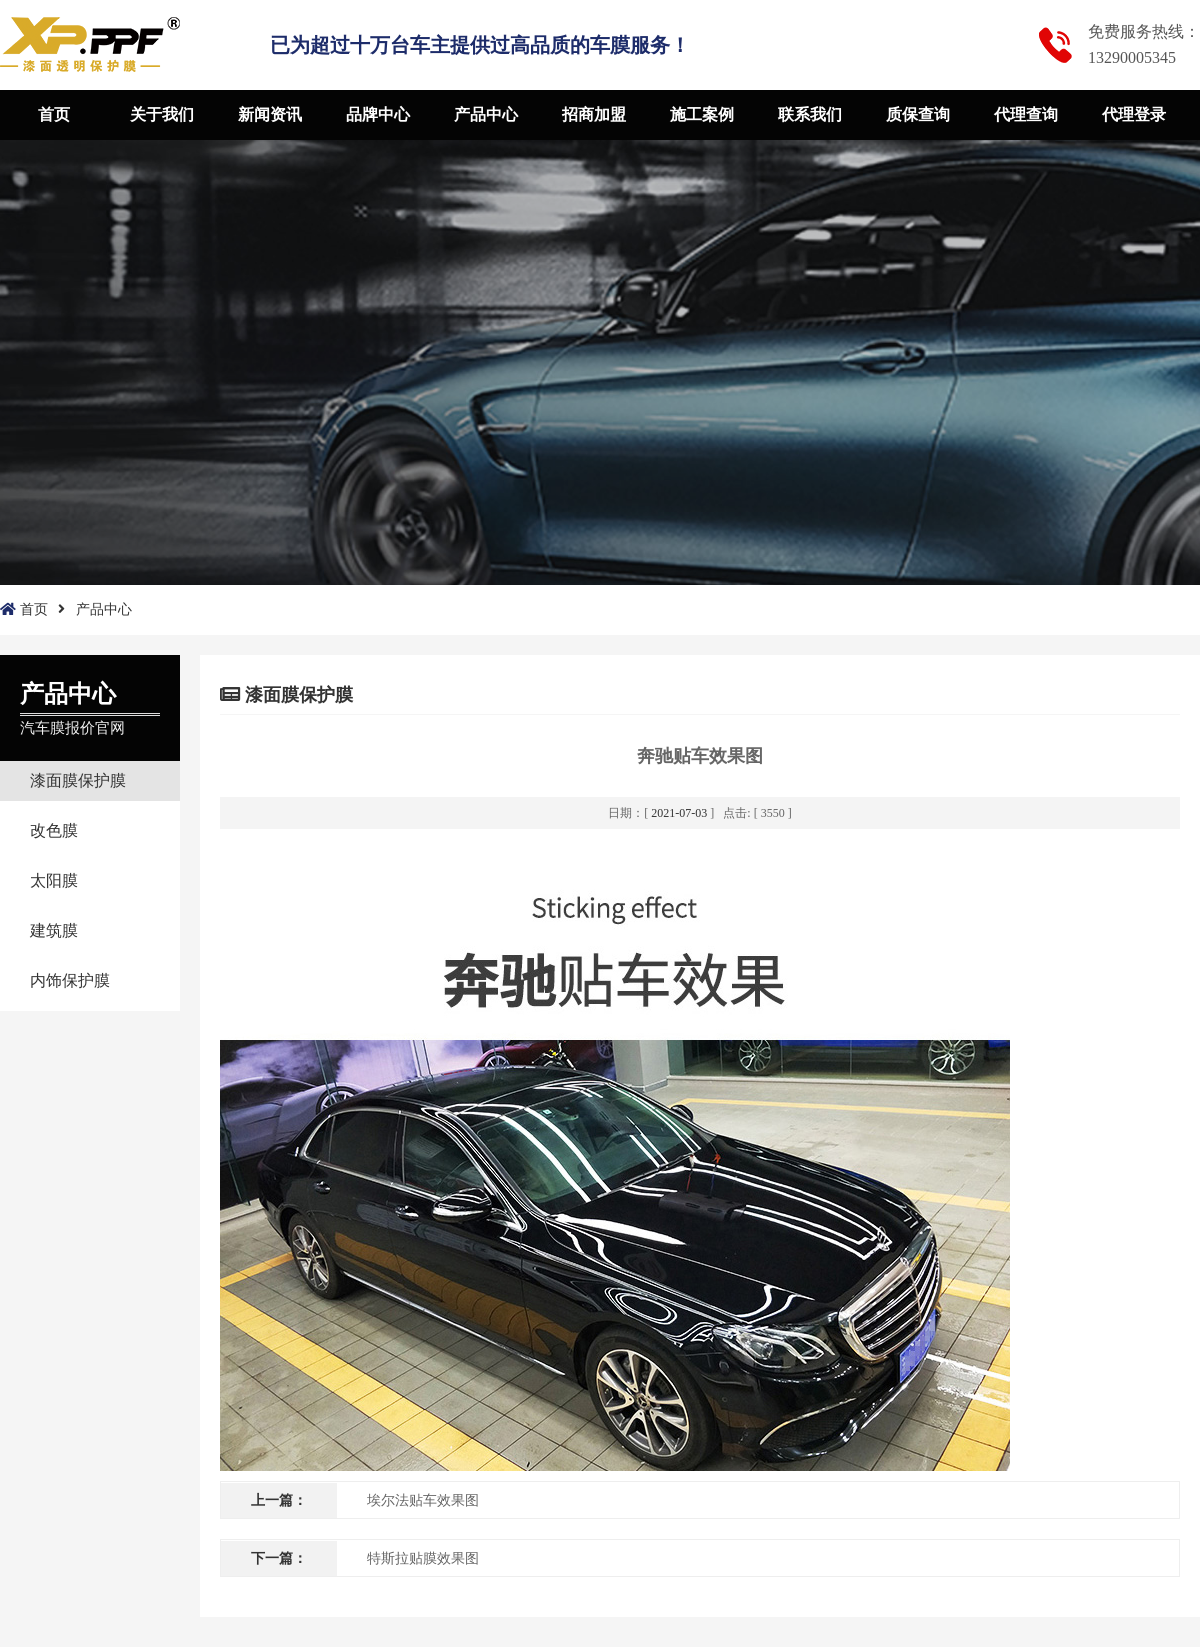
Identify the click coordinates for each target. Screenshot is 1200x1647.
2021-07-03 (679, 813)
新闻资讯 (270, 114)
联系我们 (810, 114)
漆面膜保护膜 (78, 780)
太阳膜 (54, 880)
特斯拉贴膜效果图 (423, 1558)
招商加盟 (594, 114)
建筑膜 (54, 930)
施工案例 (702, 114)
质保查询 (918, 114)
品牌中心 (378, 114)
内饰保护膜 (70, 980)
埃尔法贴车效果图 (423, 1500)
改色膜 (54, 830)
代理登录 (1134, 114)
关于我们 (162, 114)
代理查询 (1026, 114)
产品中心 (486, 114)
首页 (54, 114)
